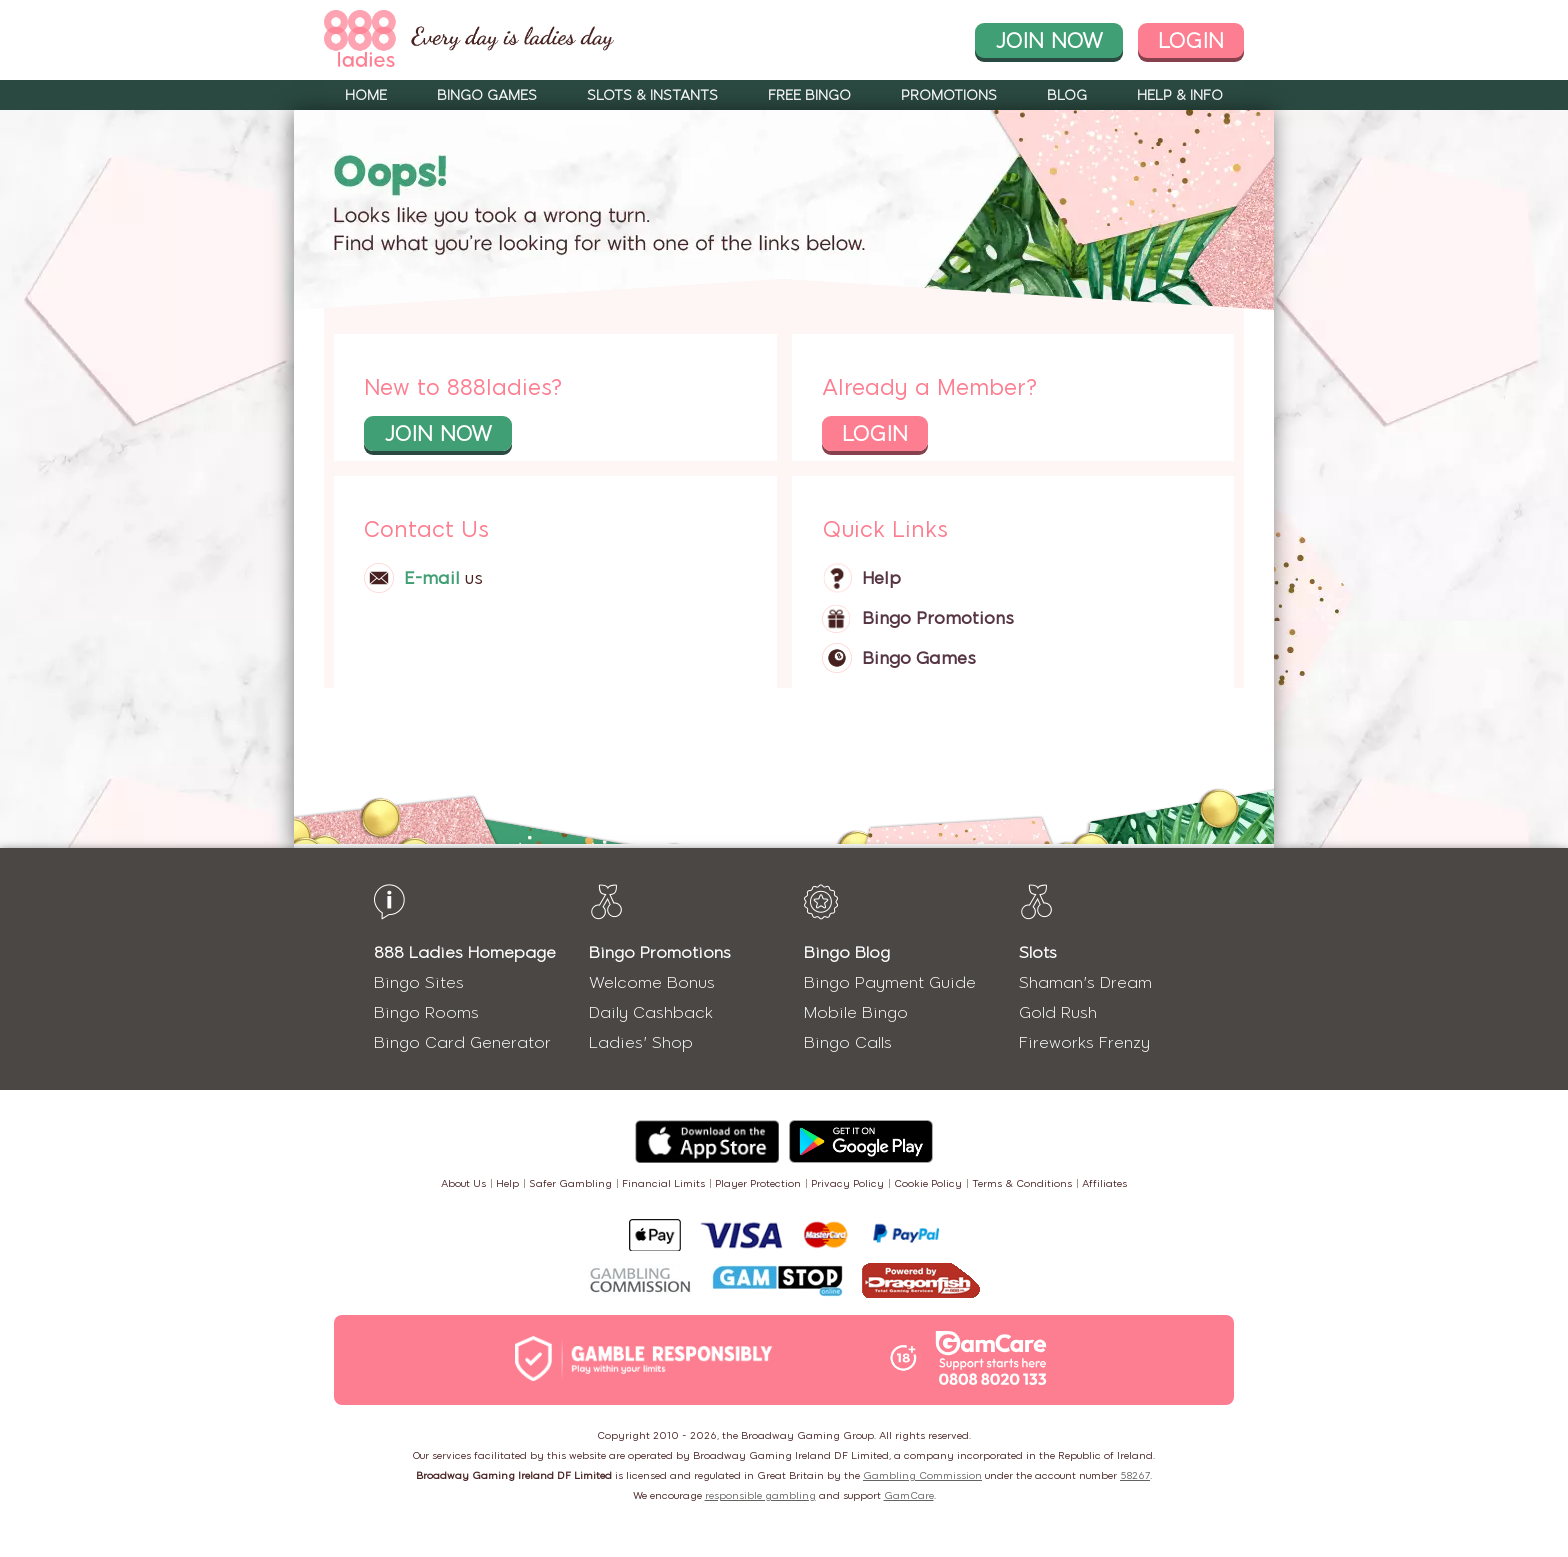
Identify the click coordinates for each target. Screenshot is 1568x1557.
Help (881, 578)
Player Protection (758, 1183)
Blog (1067, 95)
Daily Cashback (651, 1012)
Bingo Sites (419, 982)
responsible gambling (760, 1495)
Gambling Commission (922, 1475)
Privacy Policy (847, 1183)
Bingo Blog (847, 952)
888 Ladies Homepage (465, 952)
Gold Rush (1058, 1012)
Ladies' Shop (641, 1042)
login (1191, 40)
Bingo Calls (848, 1042)
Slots (1038, 952)
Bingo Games (487, 95)
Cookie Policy (928, 1183)
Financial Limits (663, 1183)
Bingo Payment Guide (890, 982)
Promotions (949, 95)
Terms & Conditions (1022, 1183)
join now (1049, 40)
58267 (1135, 1475)
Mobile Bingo (856, 1012)
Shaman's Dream (1085, 982)
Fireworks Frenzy (1084, 1042)
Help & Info (1180, 95)
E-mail (432, 578)
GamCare (909, 1495)
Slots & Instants (652, 95)
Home (366, 95)
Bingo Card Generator (462, 1042)
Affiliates (1104, 1183)
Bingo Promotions (938, 618)
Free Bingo (809, 95)
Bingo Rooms (426, 1012)
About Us (463, 1183)
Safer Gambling (570, 1183)
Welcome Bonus (652, 982)
